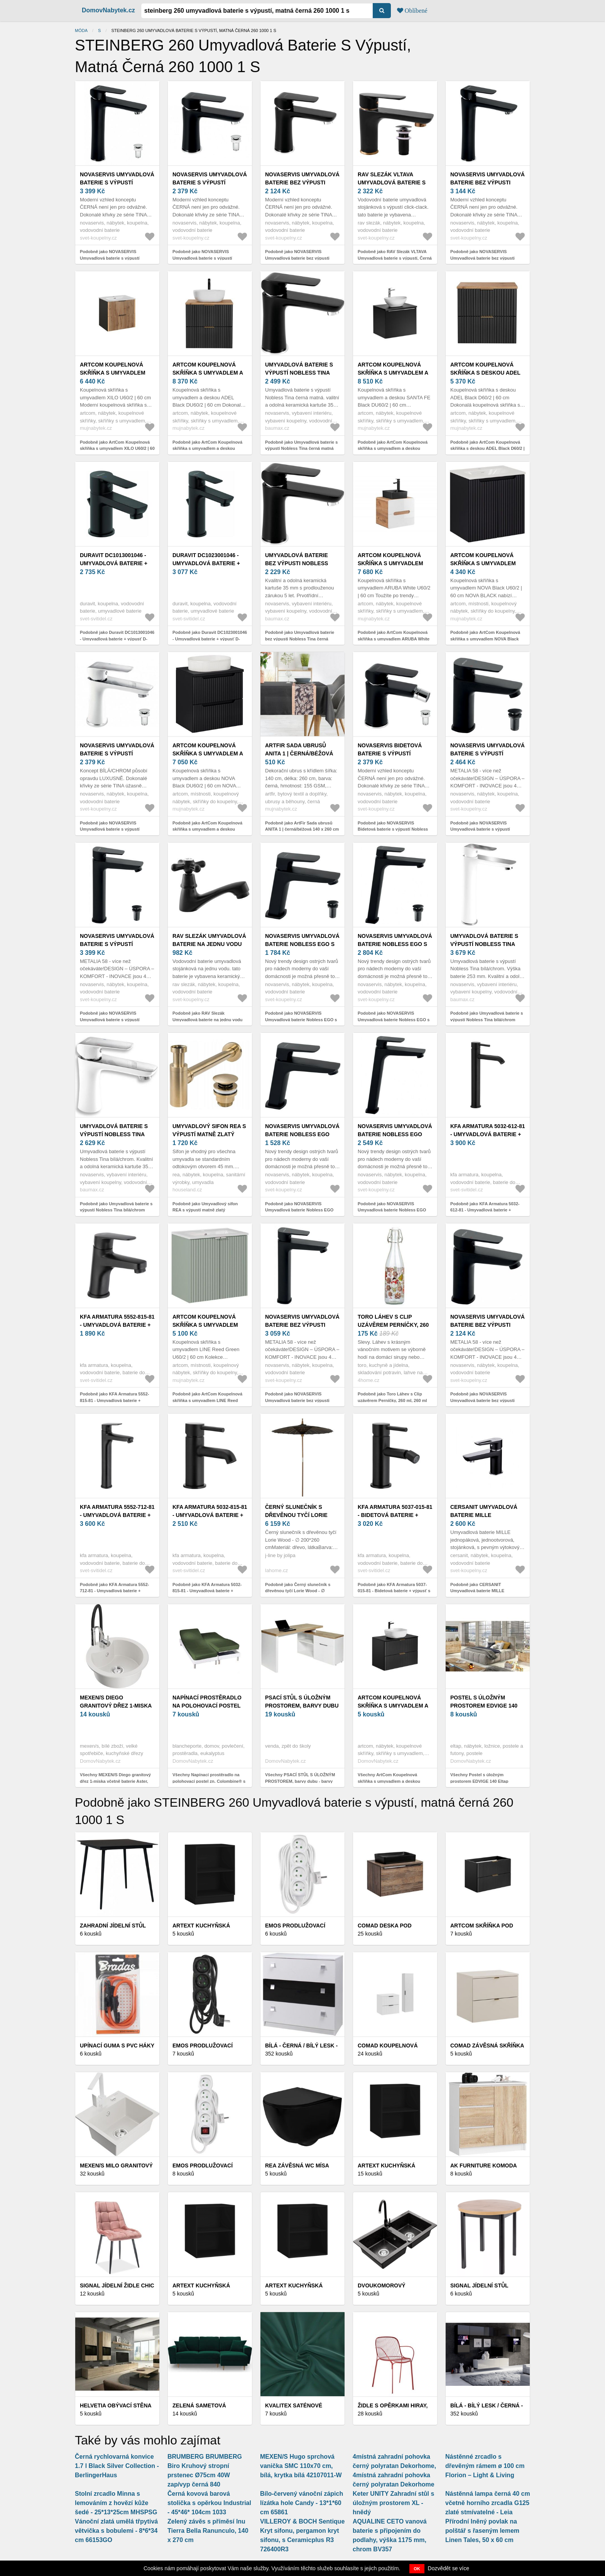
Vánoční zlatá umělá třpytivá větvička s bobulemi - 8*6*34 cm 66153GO (116, 2530)
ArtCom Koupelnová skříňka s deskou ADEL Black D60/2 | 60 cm (485, 372)
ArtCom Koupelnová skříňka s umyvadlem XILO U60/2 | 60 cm (112, 372)
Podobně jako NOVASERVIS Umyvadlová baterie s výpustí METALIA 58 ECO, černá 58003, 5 (483, 829)
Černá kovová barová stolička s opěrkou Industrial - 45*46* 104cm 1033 (209, 2502)
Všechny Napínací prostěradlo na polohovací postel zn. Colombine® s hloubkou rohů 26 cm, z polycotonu (208, 1781)
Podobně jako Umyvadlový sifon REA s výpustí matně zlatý (205, 1207)
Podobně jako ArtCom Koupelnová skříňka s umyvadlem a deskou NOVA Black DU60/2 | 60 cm (207, 829)
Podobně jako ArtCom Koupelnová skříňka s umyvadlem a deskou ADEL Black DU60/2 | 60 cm (207, 448)
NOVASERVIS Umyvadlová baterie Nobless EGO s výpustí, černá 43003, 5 (302, 944)
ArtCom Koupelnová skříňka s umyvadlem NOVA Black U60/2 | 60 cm (486, 563)
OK (417, 2568)
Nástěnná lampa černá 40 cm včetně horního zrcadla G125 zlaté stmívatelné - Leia (487, 2502)
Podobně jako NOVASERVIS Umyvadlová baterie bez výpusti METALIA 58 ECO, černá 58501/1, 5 (300, 1400)
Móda (81, 30)
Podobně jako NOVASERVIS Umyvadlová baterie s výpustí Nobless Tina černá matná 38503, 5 (115, 258)
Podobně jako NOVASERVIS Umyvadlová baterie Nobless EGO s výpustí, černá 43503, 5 (393, 1019)
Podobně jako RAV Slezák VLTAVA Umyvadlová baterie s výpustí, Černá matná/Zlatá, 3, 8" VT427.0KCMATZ (395, 258)
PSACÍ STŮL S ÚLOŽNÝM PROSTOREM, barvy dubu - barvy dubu (302, 1705)
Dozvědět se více (448, 2568)
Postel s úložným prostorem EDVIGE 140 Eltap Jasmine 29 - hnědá (487, 1705)
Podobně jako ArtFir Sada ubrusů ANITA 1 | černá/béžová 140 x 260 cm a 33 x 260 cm (302, 829)
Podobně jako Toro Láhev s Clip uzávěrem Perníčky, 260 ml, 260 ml (392, 1397)
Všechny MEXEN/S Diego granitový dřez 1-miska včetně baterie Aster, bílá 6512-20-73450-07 (115, 1781)
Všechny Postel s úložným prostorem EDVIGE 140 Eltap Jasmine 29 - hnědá (479, 1781)
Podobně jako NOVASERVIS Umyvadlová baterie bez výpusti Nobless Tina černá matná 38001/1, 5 (302, 258)
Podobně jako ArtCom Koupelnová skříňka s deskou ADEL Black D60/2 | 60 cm (487, 448)
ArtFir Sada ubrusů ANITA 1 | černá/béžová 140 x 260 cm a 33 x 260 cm (301, 753)
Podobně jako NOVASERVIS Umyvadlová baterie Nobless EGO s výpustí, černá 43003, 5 (301, 1019)
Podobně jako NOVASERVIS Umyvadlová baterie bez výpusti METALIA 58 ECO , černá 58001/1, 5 (485, 1400)
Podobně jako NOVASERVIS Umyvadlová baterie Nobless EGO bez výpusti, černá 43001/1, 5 (299, 1210)
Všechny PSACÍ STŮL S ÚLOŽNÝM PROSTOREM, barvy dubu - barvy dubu (300, 1781)
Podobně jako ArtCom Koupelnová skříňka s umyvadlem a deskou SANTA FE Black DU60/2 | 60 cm (393, 448)
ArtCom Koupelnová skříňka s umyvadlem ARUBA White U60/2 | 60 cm (395, 563)
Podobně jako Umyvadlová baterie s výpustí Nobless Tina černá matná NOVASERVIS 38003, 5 (301, 448)
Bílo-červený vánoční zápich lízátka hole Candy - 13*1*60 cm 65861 (301, 2502)
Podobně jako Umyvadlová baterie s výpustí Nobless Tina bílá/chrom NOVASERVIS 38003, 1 (116, 1210)
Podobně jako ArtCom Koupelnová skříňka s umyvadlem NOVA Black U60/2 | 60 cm (485, 638)
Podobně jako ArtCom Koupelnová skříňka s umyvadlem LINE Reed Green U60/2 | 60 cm (207, 1400)
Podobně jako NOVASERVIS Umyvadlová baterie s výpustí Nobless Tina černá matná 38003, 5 (207, 258)
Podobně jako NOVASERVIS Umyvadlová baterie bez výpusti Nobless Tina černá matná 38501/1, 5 (487, 258)
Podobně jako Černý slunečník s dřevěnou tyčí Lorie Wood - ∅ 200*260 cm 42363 (297, 1591)
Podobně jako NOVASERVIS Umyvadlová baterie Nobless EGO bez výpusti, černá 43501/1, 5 (392, 1210)
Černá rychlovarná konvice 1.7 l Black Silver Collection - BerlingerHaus (117, 2465)
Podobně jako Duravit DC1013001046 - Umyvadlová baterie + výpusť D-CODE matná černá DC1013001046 (117, 638)
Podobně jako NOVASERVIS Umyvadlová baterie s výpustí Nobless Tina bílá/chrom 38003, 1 (113, 829)
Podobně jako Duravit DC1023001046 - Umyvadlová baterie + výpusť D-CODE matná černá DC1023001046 (209, 638)
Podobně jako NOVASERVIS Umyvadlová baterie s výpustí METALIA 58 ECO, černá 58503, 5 (113, 1019)
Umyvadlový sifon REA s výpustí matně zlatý (209, 1130)
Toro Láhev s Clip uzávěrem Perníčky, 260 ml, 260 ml (393, 1325)
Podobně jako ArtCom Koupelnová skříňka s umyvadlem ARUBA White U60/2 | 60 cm (393, 638)
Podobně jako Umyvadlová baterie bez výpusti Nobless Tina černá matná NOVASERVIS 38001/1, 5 (299, 638)
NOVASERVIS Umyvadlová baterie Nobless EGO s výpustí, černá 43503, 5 (395, 944)
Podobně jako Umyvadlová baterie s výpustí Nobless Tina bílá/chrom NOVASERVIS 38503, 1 (486, 1019)
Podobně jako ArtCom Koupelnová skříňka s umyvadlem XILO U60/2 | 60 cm (117, 448)
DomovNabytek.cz (108, 10)
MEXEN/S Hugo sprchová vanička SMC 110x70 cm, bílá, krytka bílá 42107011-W (301, 2465)
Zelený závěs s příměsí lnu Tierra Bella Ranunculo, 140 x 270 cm (207, 2530)
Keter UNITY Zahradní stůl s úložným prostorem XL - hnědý (393, 2502)
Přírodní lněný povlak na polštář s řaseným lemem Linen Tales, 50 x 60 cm (482, 2530)
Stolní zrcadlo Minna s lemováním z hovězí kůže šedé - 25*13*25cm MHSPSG (116, 2502)
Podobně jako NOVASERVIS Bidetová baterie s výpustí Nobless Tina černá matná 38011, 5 (393, 829)
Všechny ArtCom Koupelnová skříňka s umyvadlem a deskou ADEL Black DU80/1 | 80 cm (389, 1781)
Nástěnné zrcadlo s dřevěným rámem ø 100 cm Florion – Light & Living (484, 2465)
